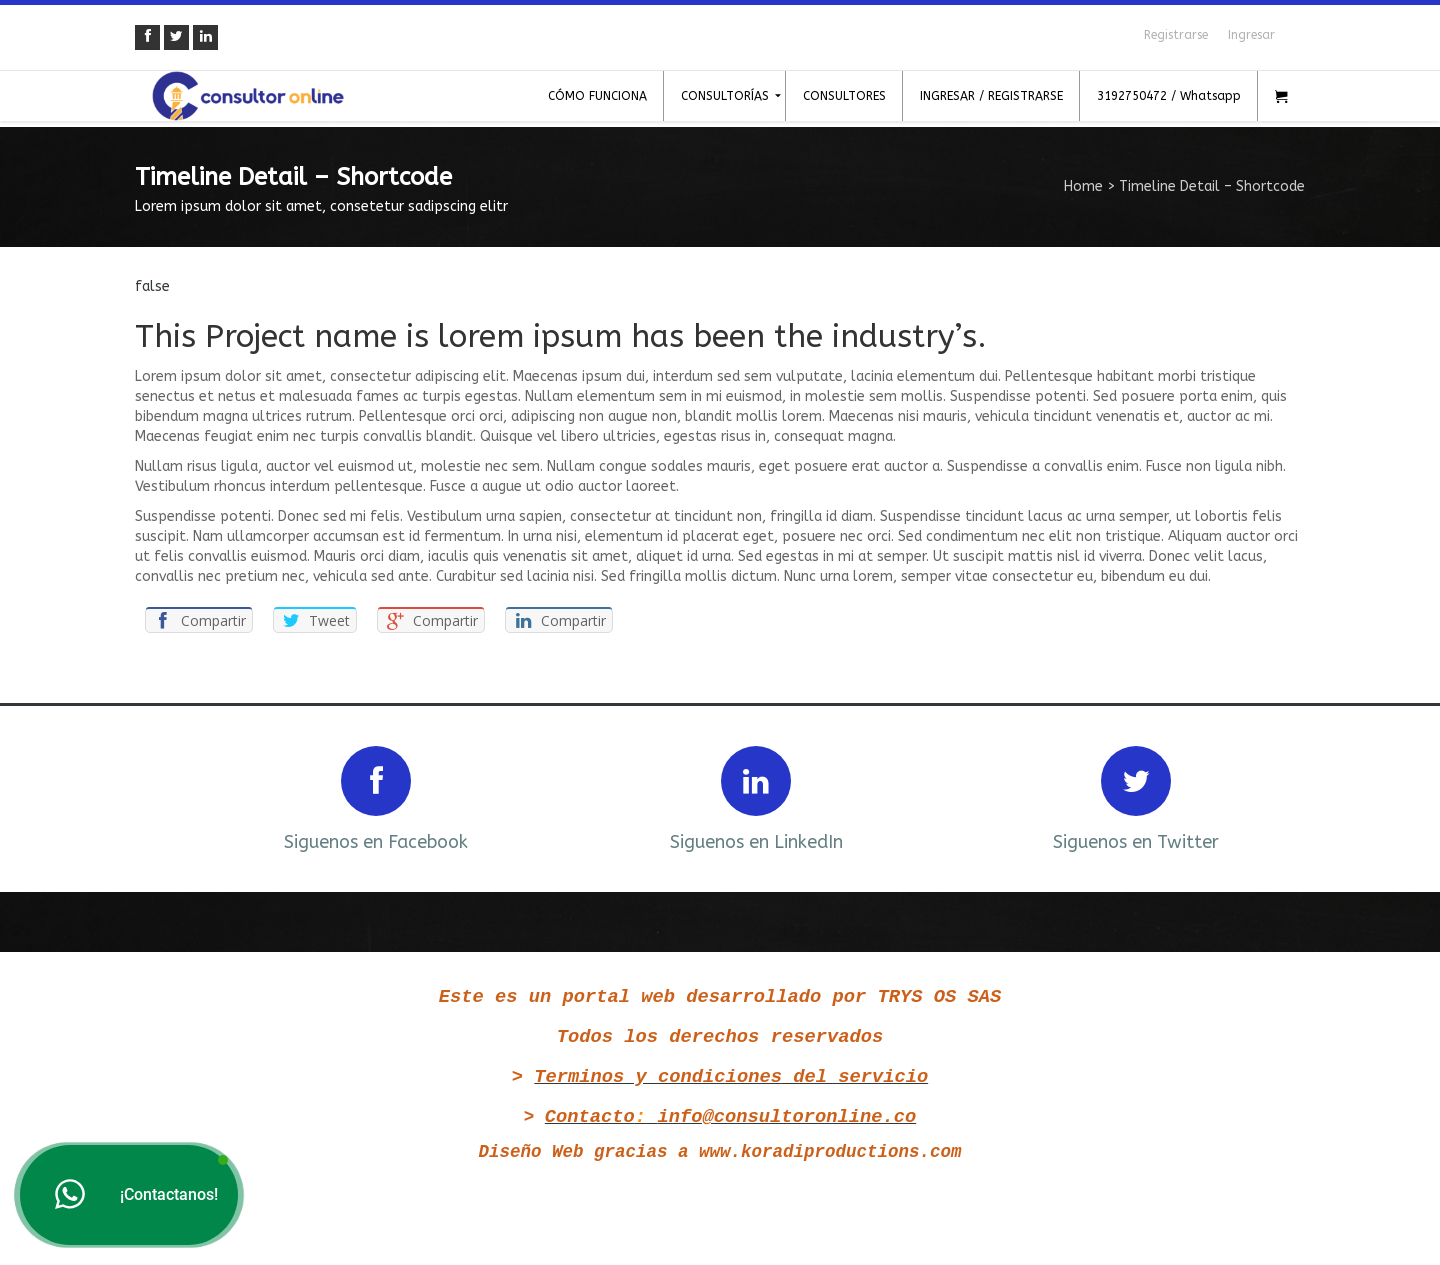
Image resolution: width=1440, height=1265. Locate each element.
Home (1083, 186)
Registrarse (1176, 35)
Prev (177, 796)
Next (1263, 796)
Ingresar (1251, 35)
